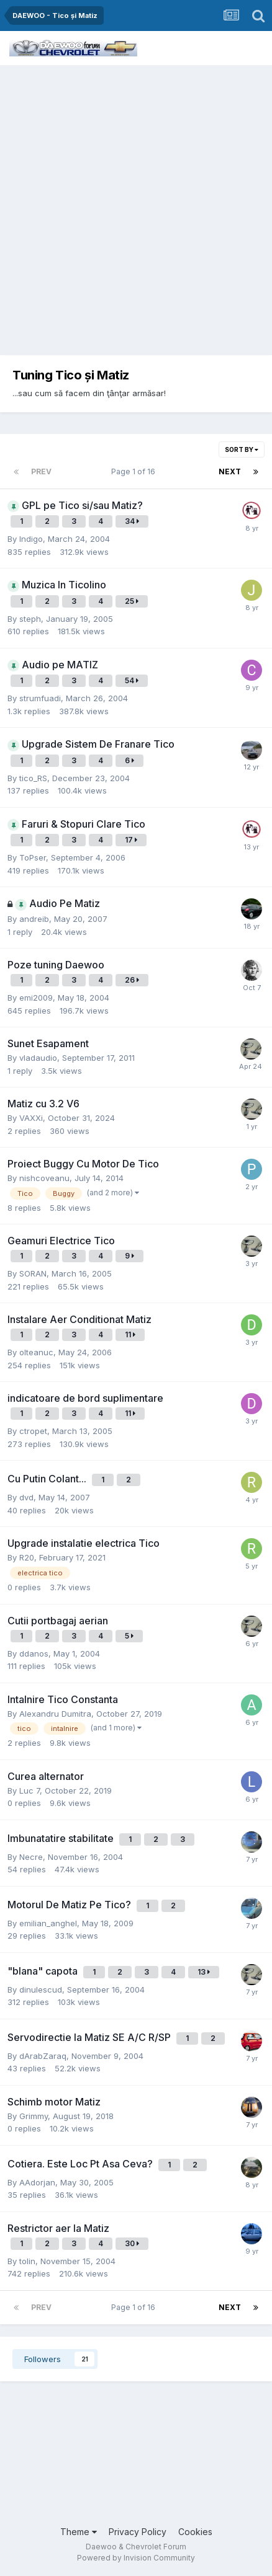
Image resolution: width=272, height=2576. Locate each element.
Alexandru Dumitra (55, 1714)
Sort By (241, 449)
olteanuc (36, 1352)
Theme (78, 2531)
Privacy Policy (137, 2531)
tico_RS (33, 778)
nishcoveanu (44, 1178)
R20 (26, 1557)
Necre (31, 1857)
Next (230, 471)
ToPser (32, 857)
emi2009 (36, 998)
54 (131, 680)
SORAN (33, 1273)
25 (131, 601)
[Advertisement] (136, 207)
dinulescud (40, 1989)
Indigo (31, 539)
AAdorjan (37, 2182)
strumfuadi (40, 698)
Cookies (195, 2531)
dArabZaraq (42, 2056)
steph (30, 619)
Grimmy (33, 2116)
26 (132, 980)
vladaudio (38, 1058)
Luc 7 (29, 1790)
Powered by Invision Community (136, 2557)
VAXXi (31, 1118)
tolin (27, 2261)
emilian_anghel (48, 1923)
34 (132, 521)
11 (130, 1334)
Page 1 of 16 (135, 471)
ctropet (33, 1431)
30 (132, 2243)
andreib (34, 919)
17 (131, 839)
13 (203, 1971)
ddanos (33, 1653)
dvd (26, 1497)
